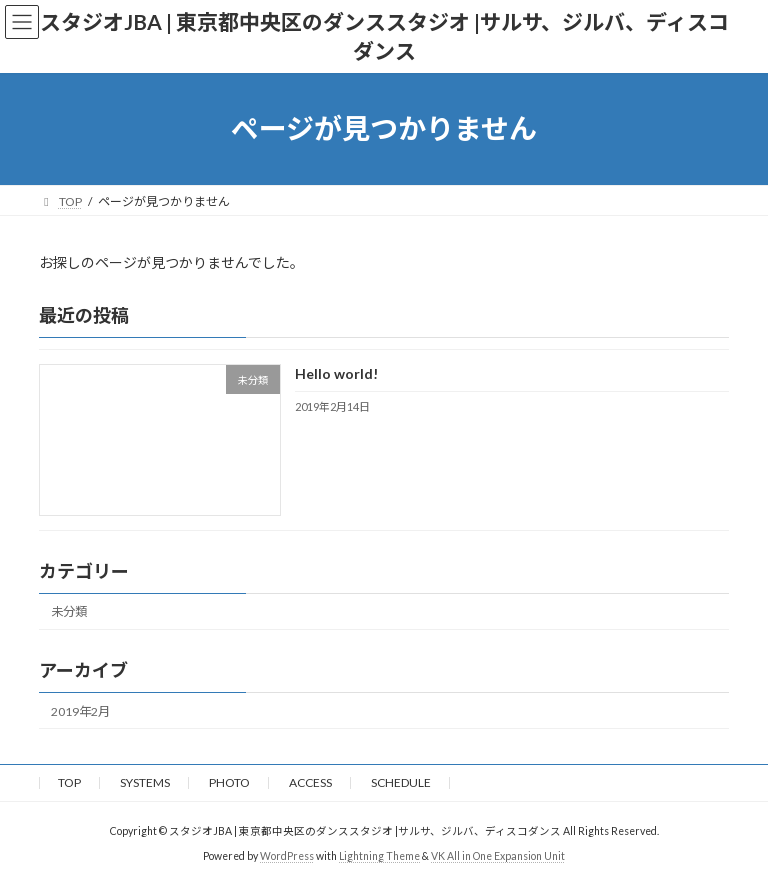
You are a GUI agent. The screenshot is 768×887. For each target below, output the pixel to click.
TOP (69, 782)
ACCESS (310, 782)
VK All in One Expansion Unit (498, 856)
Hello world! (336, 373)
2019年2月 (80, 710)
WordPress (287, 856)
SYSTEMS (145, 782)
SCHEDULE (401, 782)
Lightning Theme (379, 856)
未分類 (69, 611)
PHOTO (229, 782)
